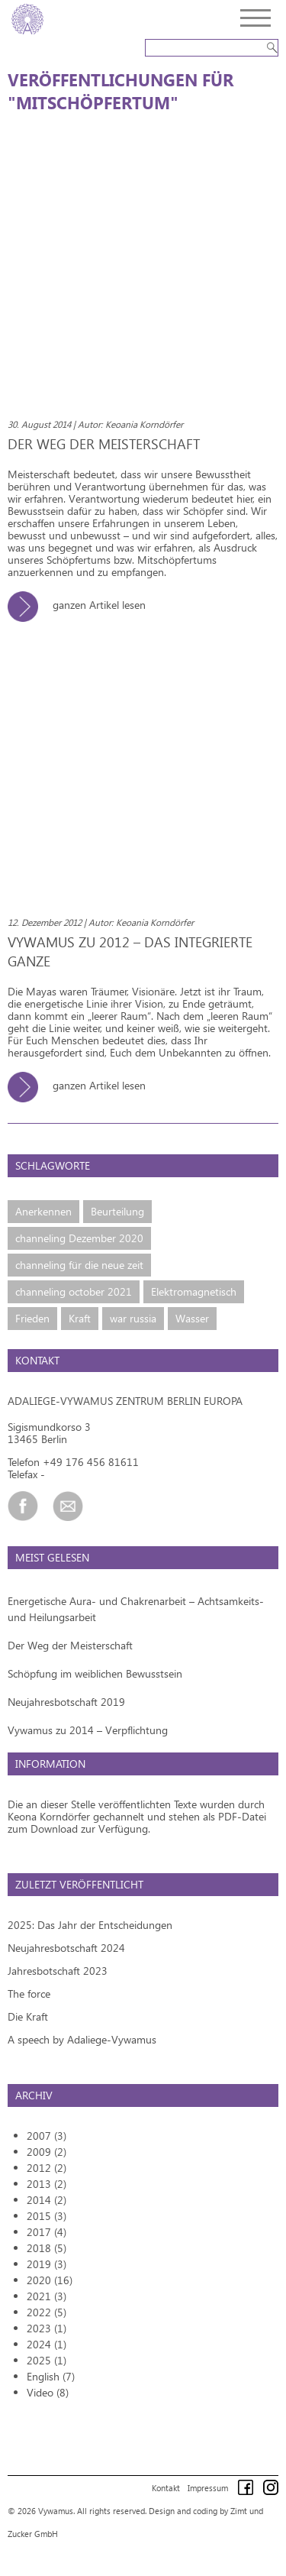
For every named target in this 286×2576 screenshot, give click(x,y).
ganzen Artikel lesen (82, 604)
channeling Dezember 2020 (79, 1238)
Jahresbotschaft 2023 (58, 1970)
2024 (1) (46, 2344)
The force (29, 1993)
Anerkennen (43, 1211)
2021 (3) (46, 2296)
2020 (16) (49, 2280)
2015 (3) (46, 2216)
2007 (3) (46, 2135)
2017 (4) (46, 2232)
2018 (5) (46, 2248)
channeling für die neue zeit (79, 1264)
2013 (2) (46, 2183)
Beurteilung (117, 1211)
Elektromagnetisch (193, 1291)
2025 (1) (46, 2360)
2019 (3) (46, 2264)
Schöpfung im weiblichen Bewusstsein (95, 1673)
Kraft (80, 1318)
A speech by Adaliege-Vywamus (82, 2039)
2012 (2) (46, 2167)
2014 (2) (46, 2200)
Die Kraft (28, 2016)
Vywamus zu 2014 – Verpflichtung (88, 1730)
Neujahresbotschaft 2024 (66, 1947)
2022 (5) (46, 2312)
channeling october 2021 (73, 1291)
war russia (133, 1318)
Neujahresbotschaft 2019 (66, 1701)
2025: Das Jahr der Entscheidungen (90, 1924)
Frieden (32, 1318)
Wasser (192, 1318)
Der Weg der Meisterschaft (70, 1645)
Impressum (208, 2488)
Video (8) (48, 2392)
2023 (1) (46, 2328)
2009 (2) (46, 2151)
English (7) (51, 2376)
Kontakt (166, 2488)
